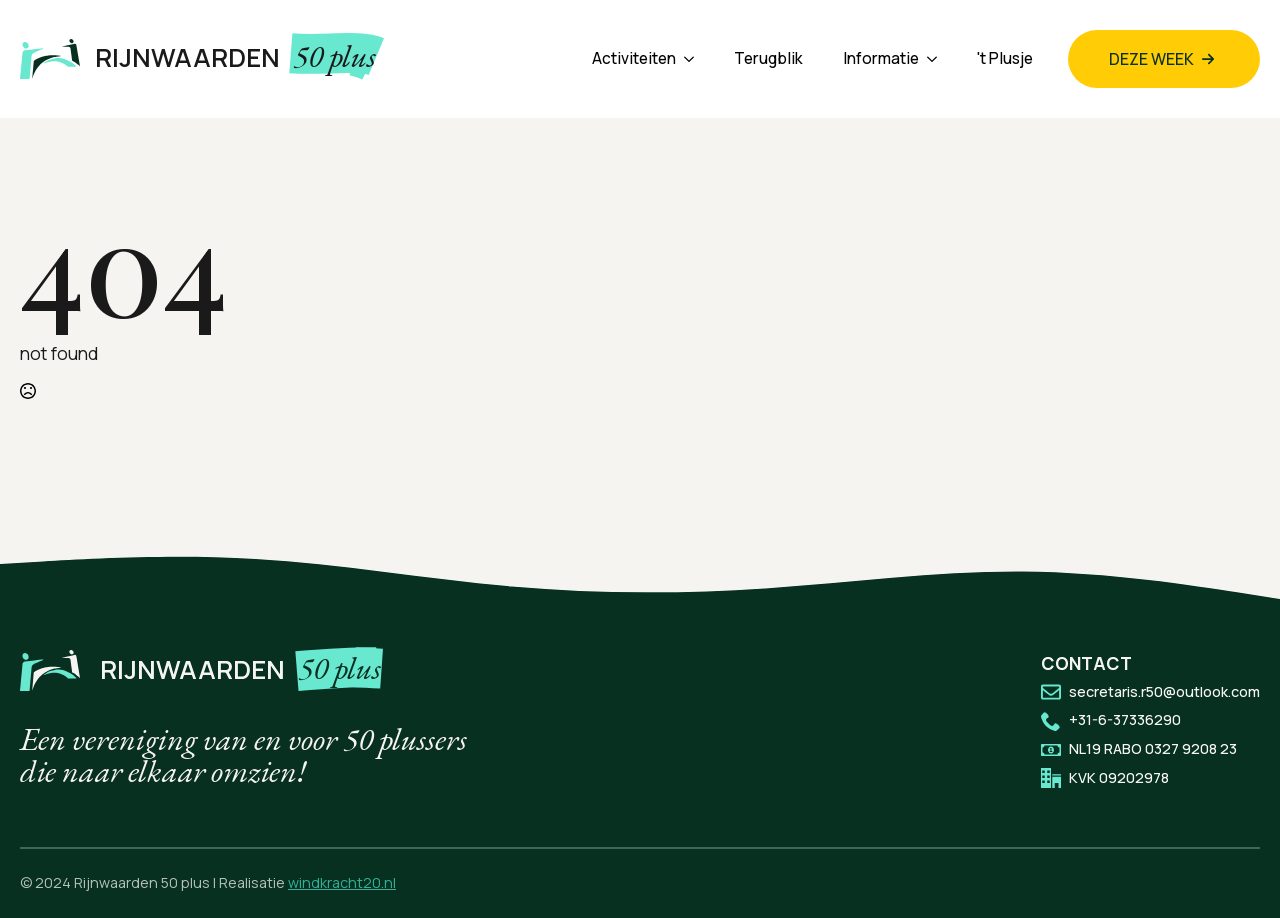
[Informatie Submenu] (938, 58)
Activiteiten (634, 58)
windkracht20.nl (342, 882)
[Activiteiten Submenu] (695, 58)
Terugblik (768, 58)
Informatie (881, 58)
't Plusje (1005, 58)
